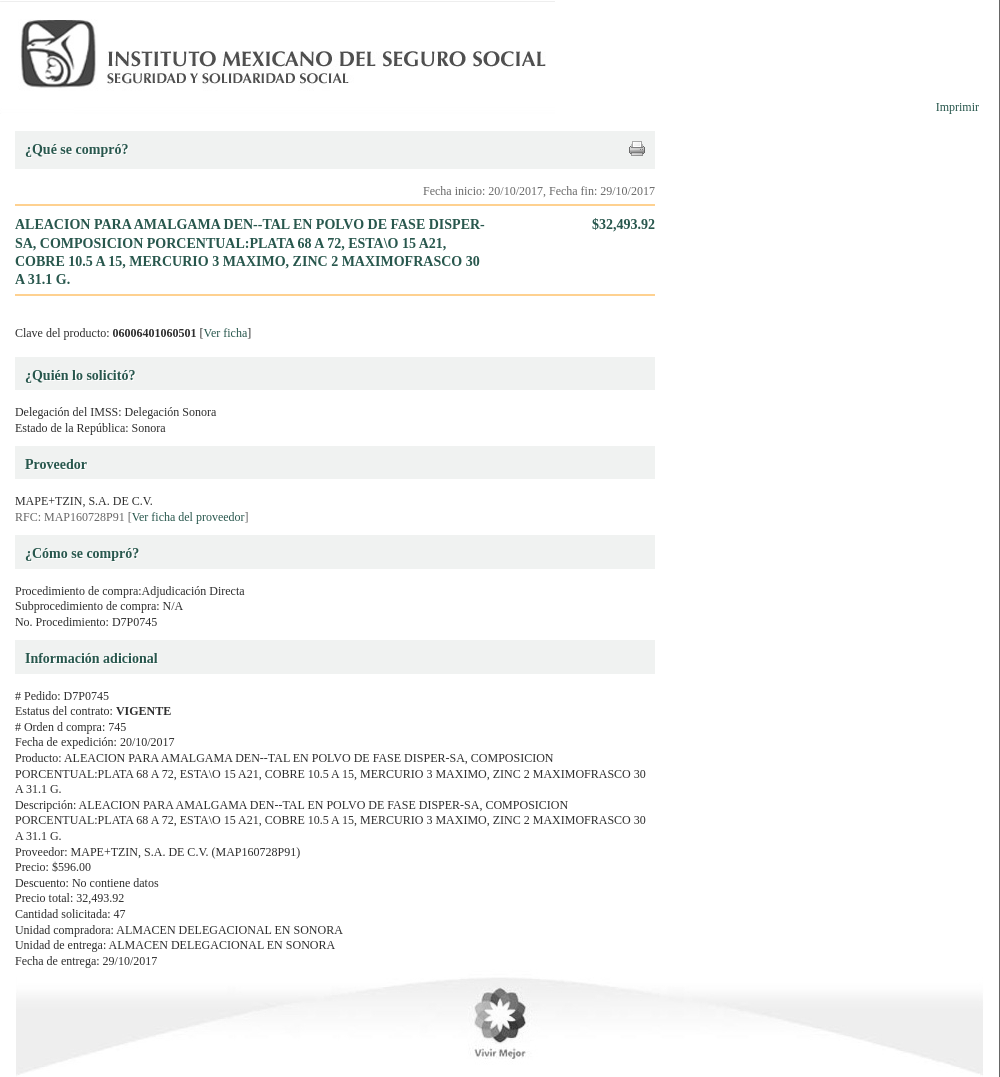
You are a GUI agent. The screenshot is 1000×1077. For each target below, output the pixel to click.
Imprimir (957, 107)
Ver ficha (226, 333)
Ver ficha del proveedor (188, 517)
